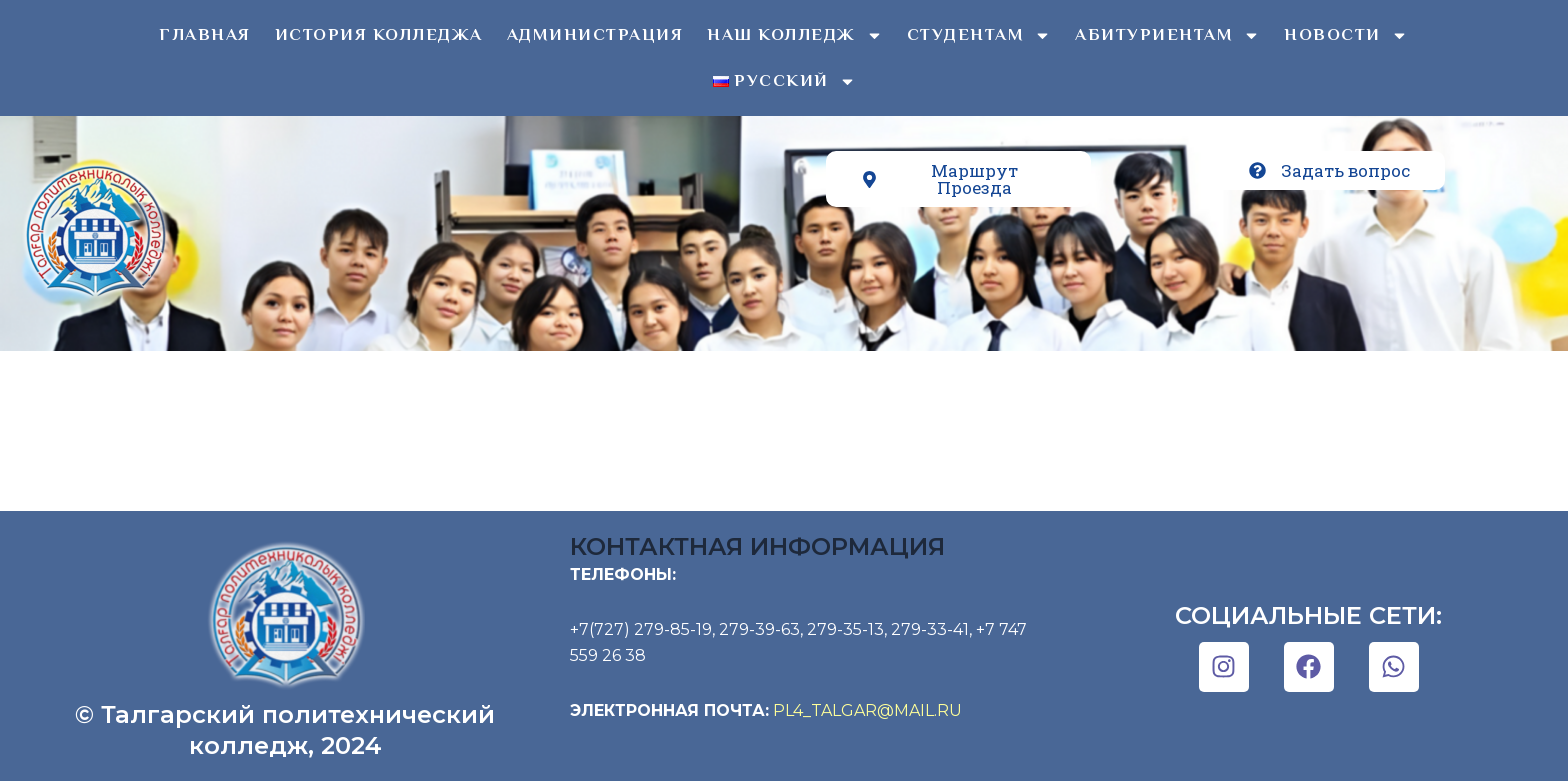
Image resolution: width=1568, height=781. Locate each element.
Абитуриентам (1167, 35)
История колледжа (379, 34)
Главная (205, 34)
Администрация (595, 34)
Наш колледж (795, 35)
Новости (1346, 35)
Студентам (979, 35)
